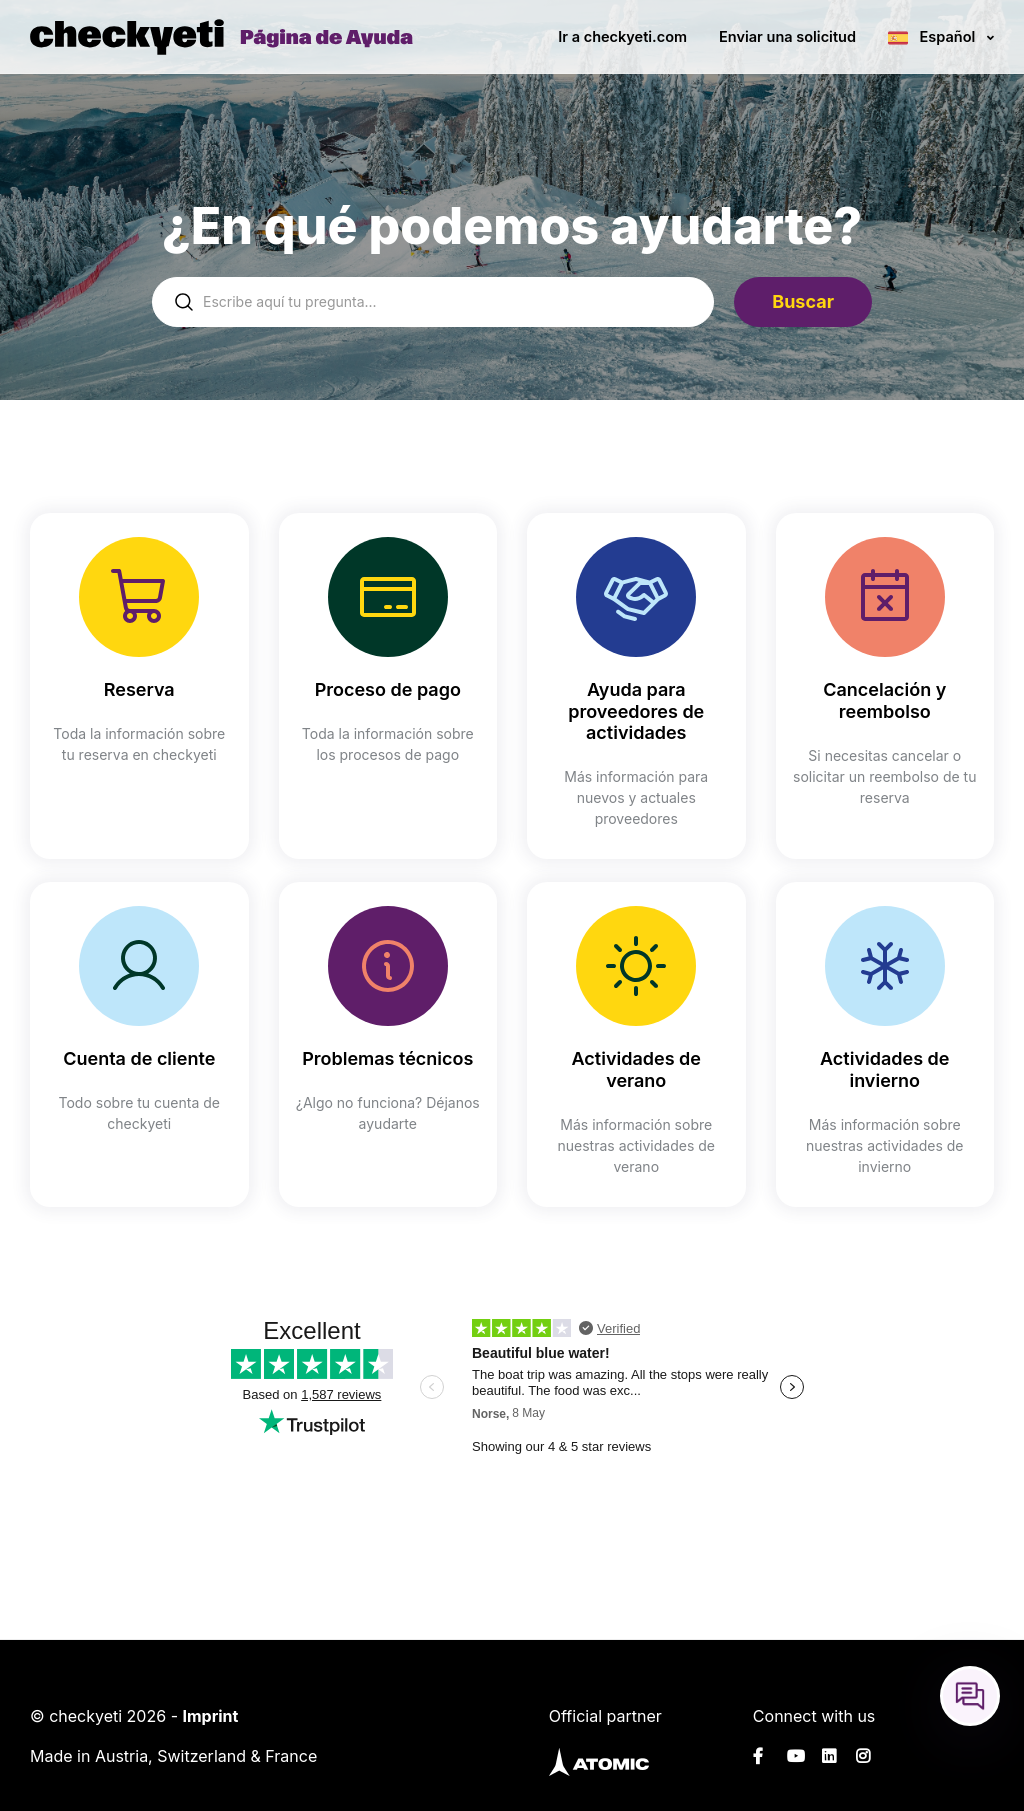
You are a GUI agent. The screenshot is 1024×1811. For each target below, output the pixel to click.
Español (947, 36)
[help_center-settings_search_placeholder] (433, 302)
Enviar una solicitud (787, 36)
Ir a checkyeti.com (622, 36)
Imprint (210, 1716)
